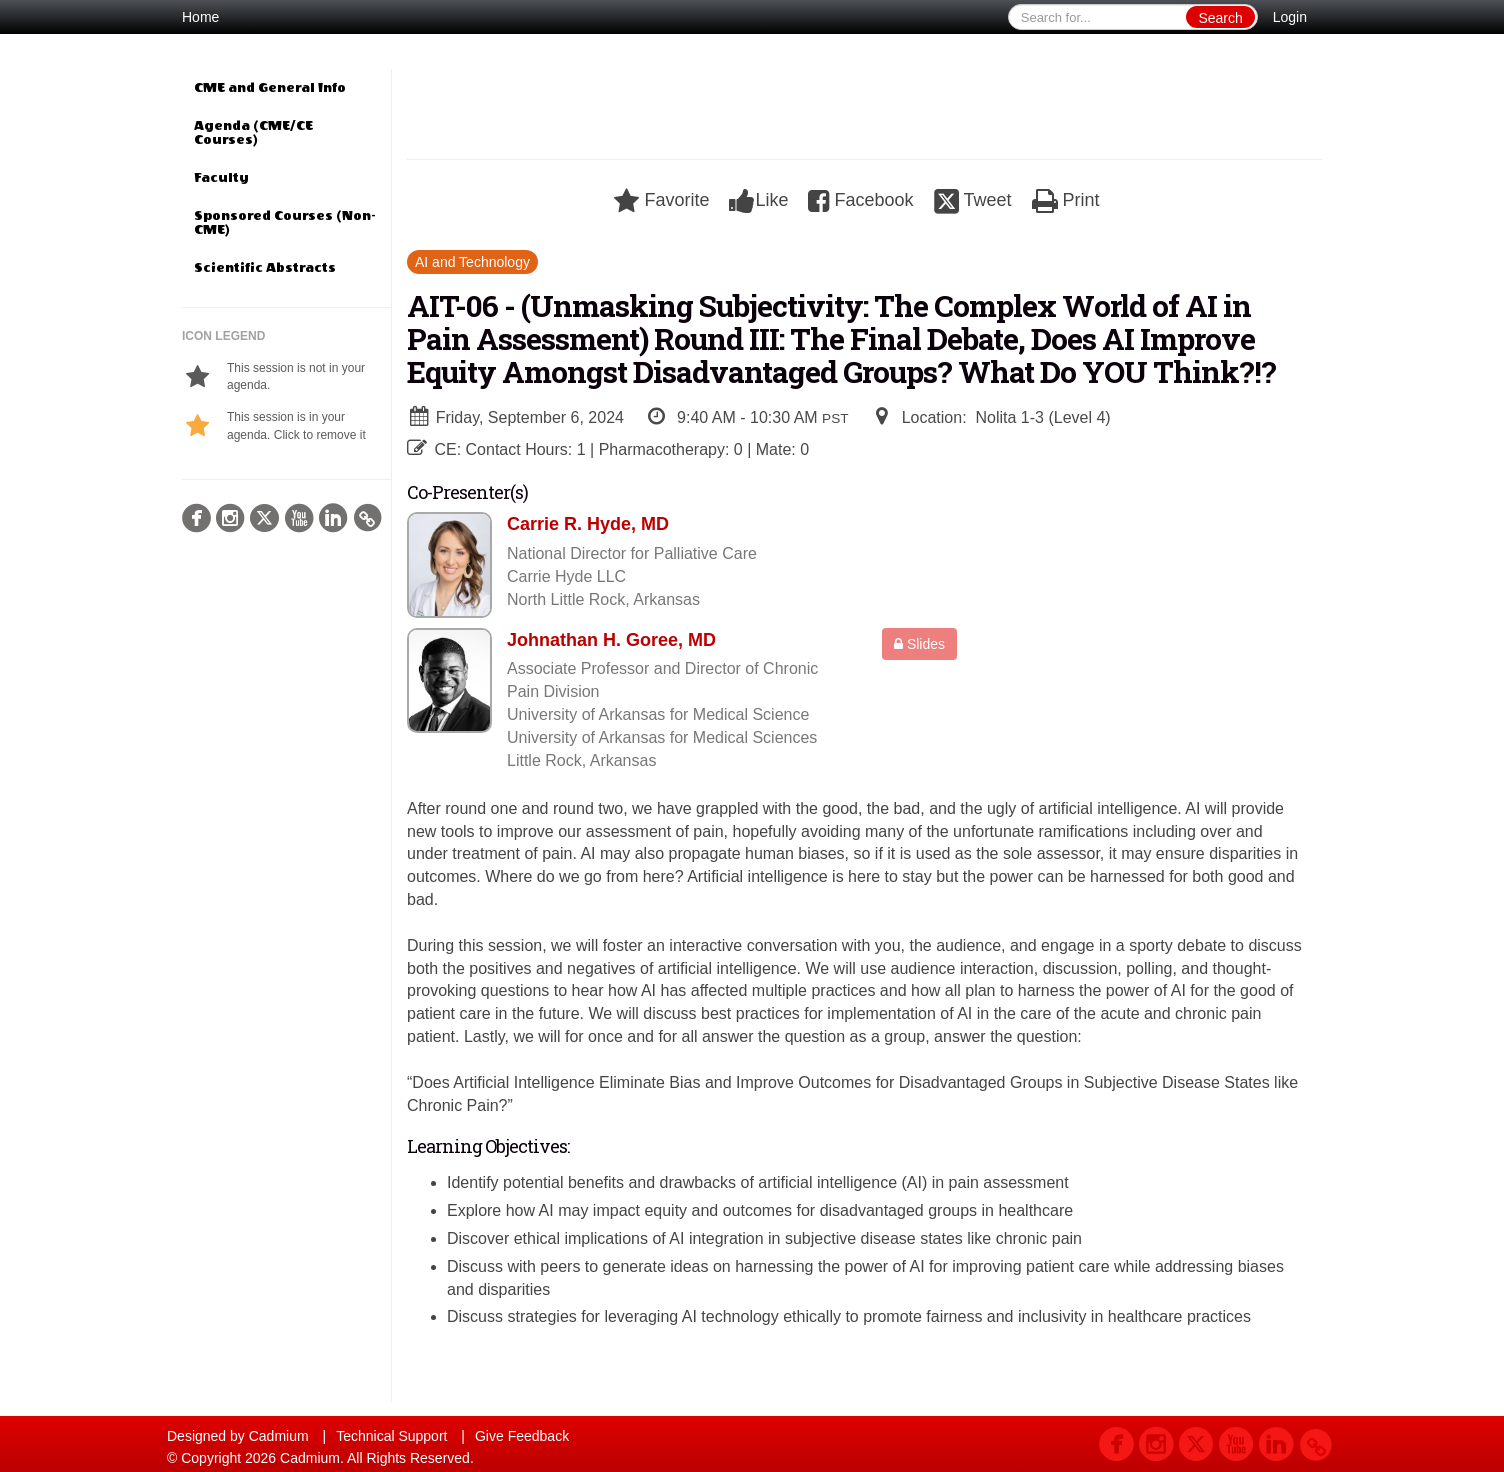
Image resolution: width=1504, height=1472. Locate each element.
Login (1290, 17)
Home (200, 17)
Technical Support (391, 1436)
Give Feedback (522, 1436)
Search (1220, 18)
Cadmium (279, 1436)
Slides (919, 644)
